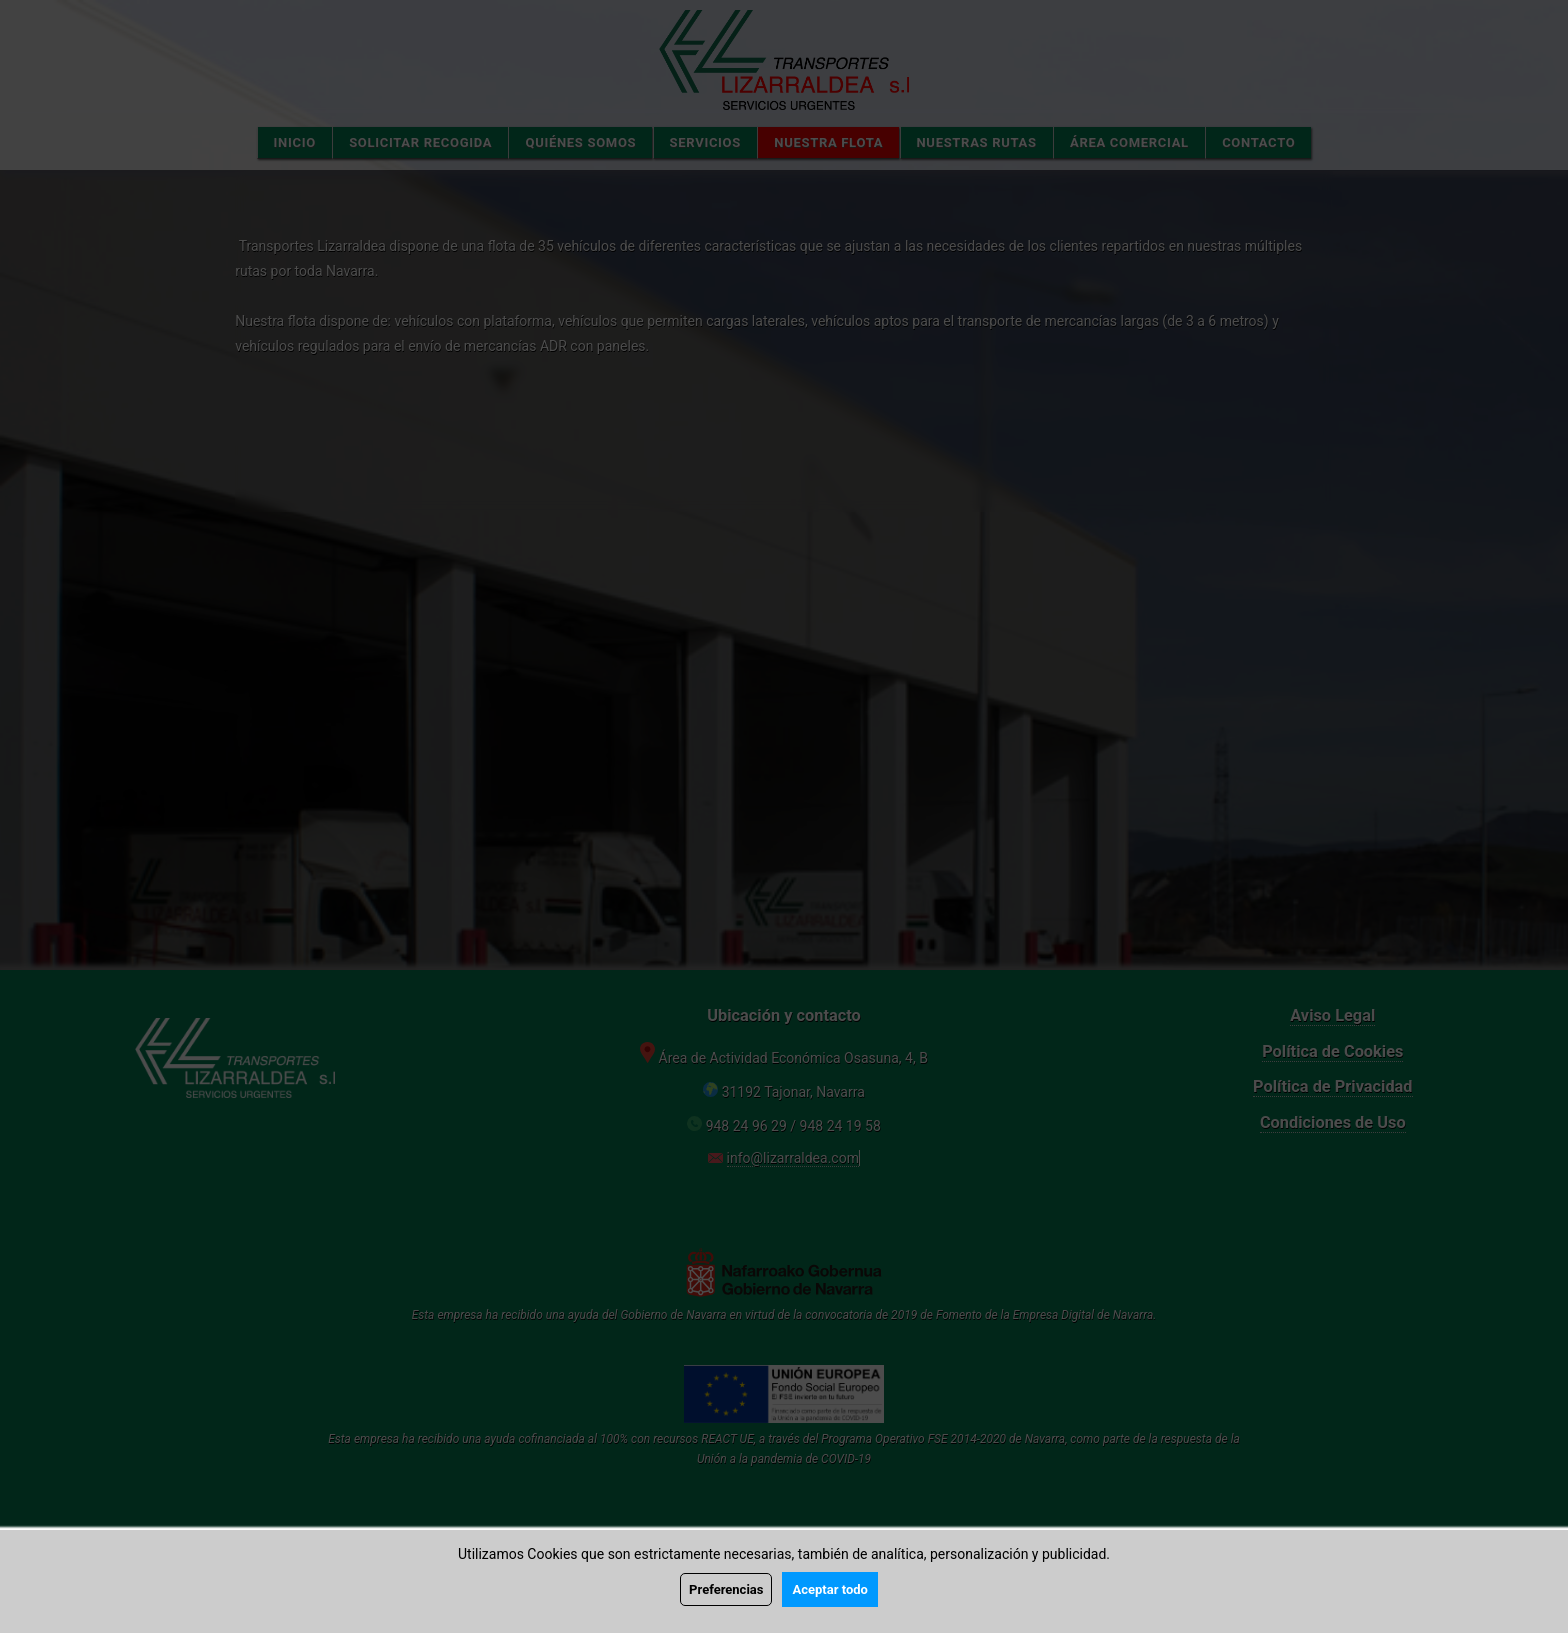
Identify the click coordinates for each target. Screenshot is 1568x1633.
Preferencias (726, 1589)
